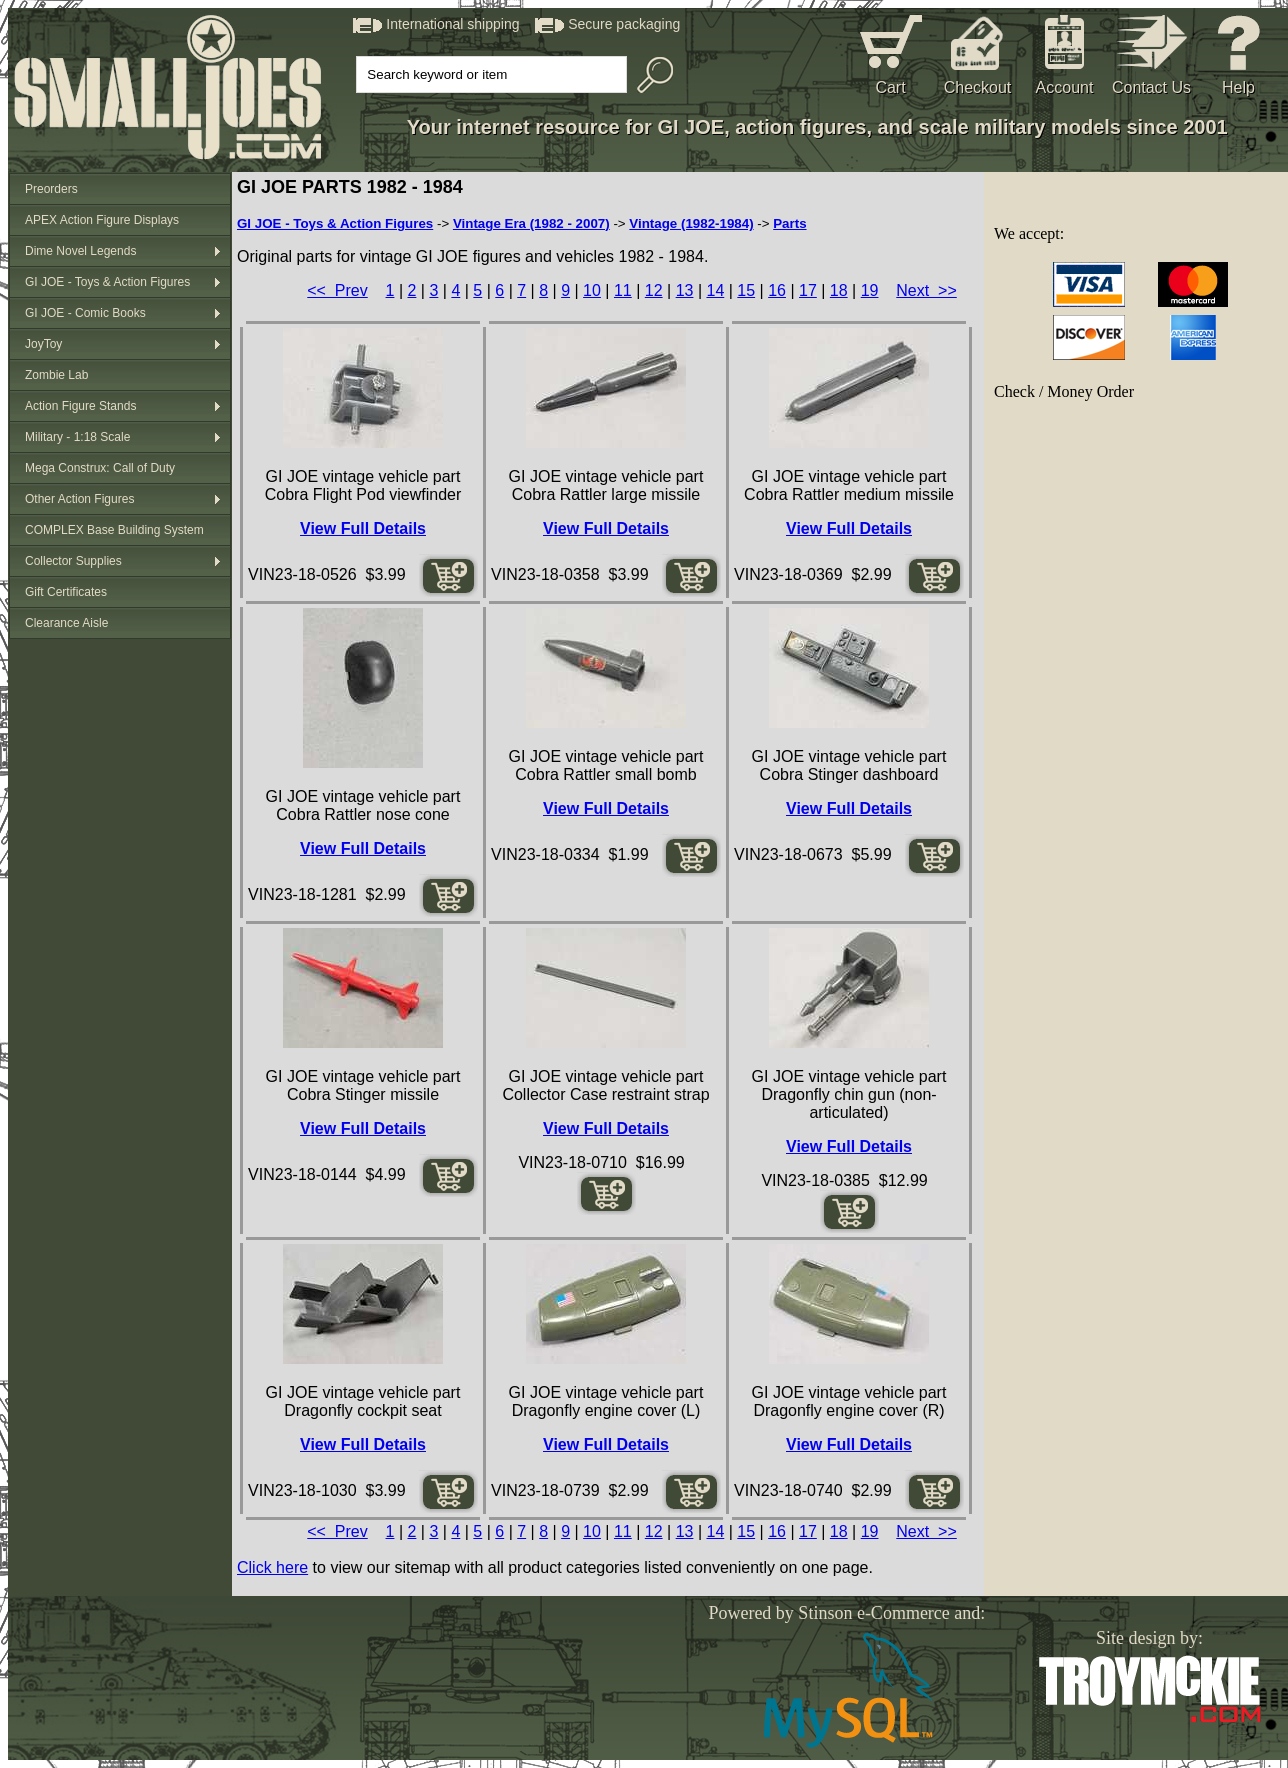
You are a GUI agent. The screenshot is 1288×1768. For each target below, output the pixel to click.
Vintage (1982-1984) (691, 223)
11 (623, 290)
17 (808, 290)
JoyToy (43, 344)
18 (839, 290)
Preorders (51, 189)
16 (777, 290)
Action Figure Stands (80, 406)
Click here (272, 1567)
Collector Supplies (73, 561)
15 (746, 290)
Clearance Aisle (66, 623)
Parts (789, 223)
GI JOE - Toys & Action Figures (107, 282)
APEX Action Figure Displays (102, 220)
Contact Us (1151, 87)
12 (654, 290)
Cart (890, 87)
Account (1065, 87)
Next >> (926, 290)
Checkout (978, 87)
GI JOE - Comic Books (85, 313)
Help (1238, 87)
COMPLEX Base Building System (114, 530)
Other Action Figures (79, 499)
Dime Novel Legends (80, 251)
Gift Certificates (66, 592)
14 (715, 290)
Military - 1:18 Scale (77, 437)
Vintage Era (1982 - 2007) (531, 223)
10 (592, 290)
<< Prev (337, 290)
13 (685, 290)
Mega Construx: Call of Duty (100, 468)
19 (870, 290)
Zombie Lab (56, 375)
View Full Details (363, 528)
